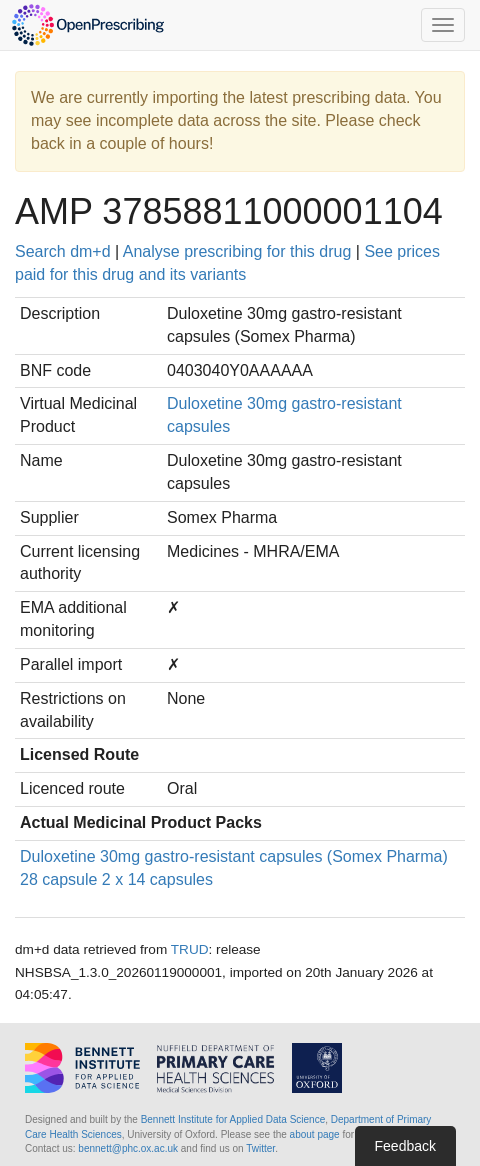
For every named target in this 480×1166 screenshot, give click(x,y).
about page (315, 1134)
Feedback (405, 1146)
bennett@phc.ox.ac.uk (128, 1148)
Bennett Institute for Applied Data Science (233, 1119)
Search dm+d (63, 251)
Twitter (260, 1148)
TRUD (190, 949)
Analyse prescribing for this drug (237, 251)
